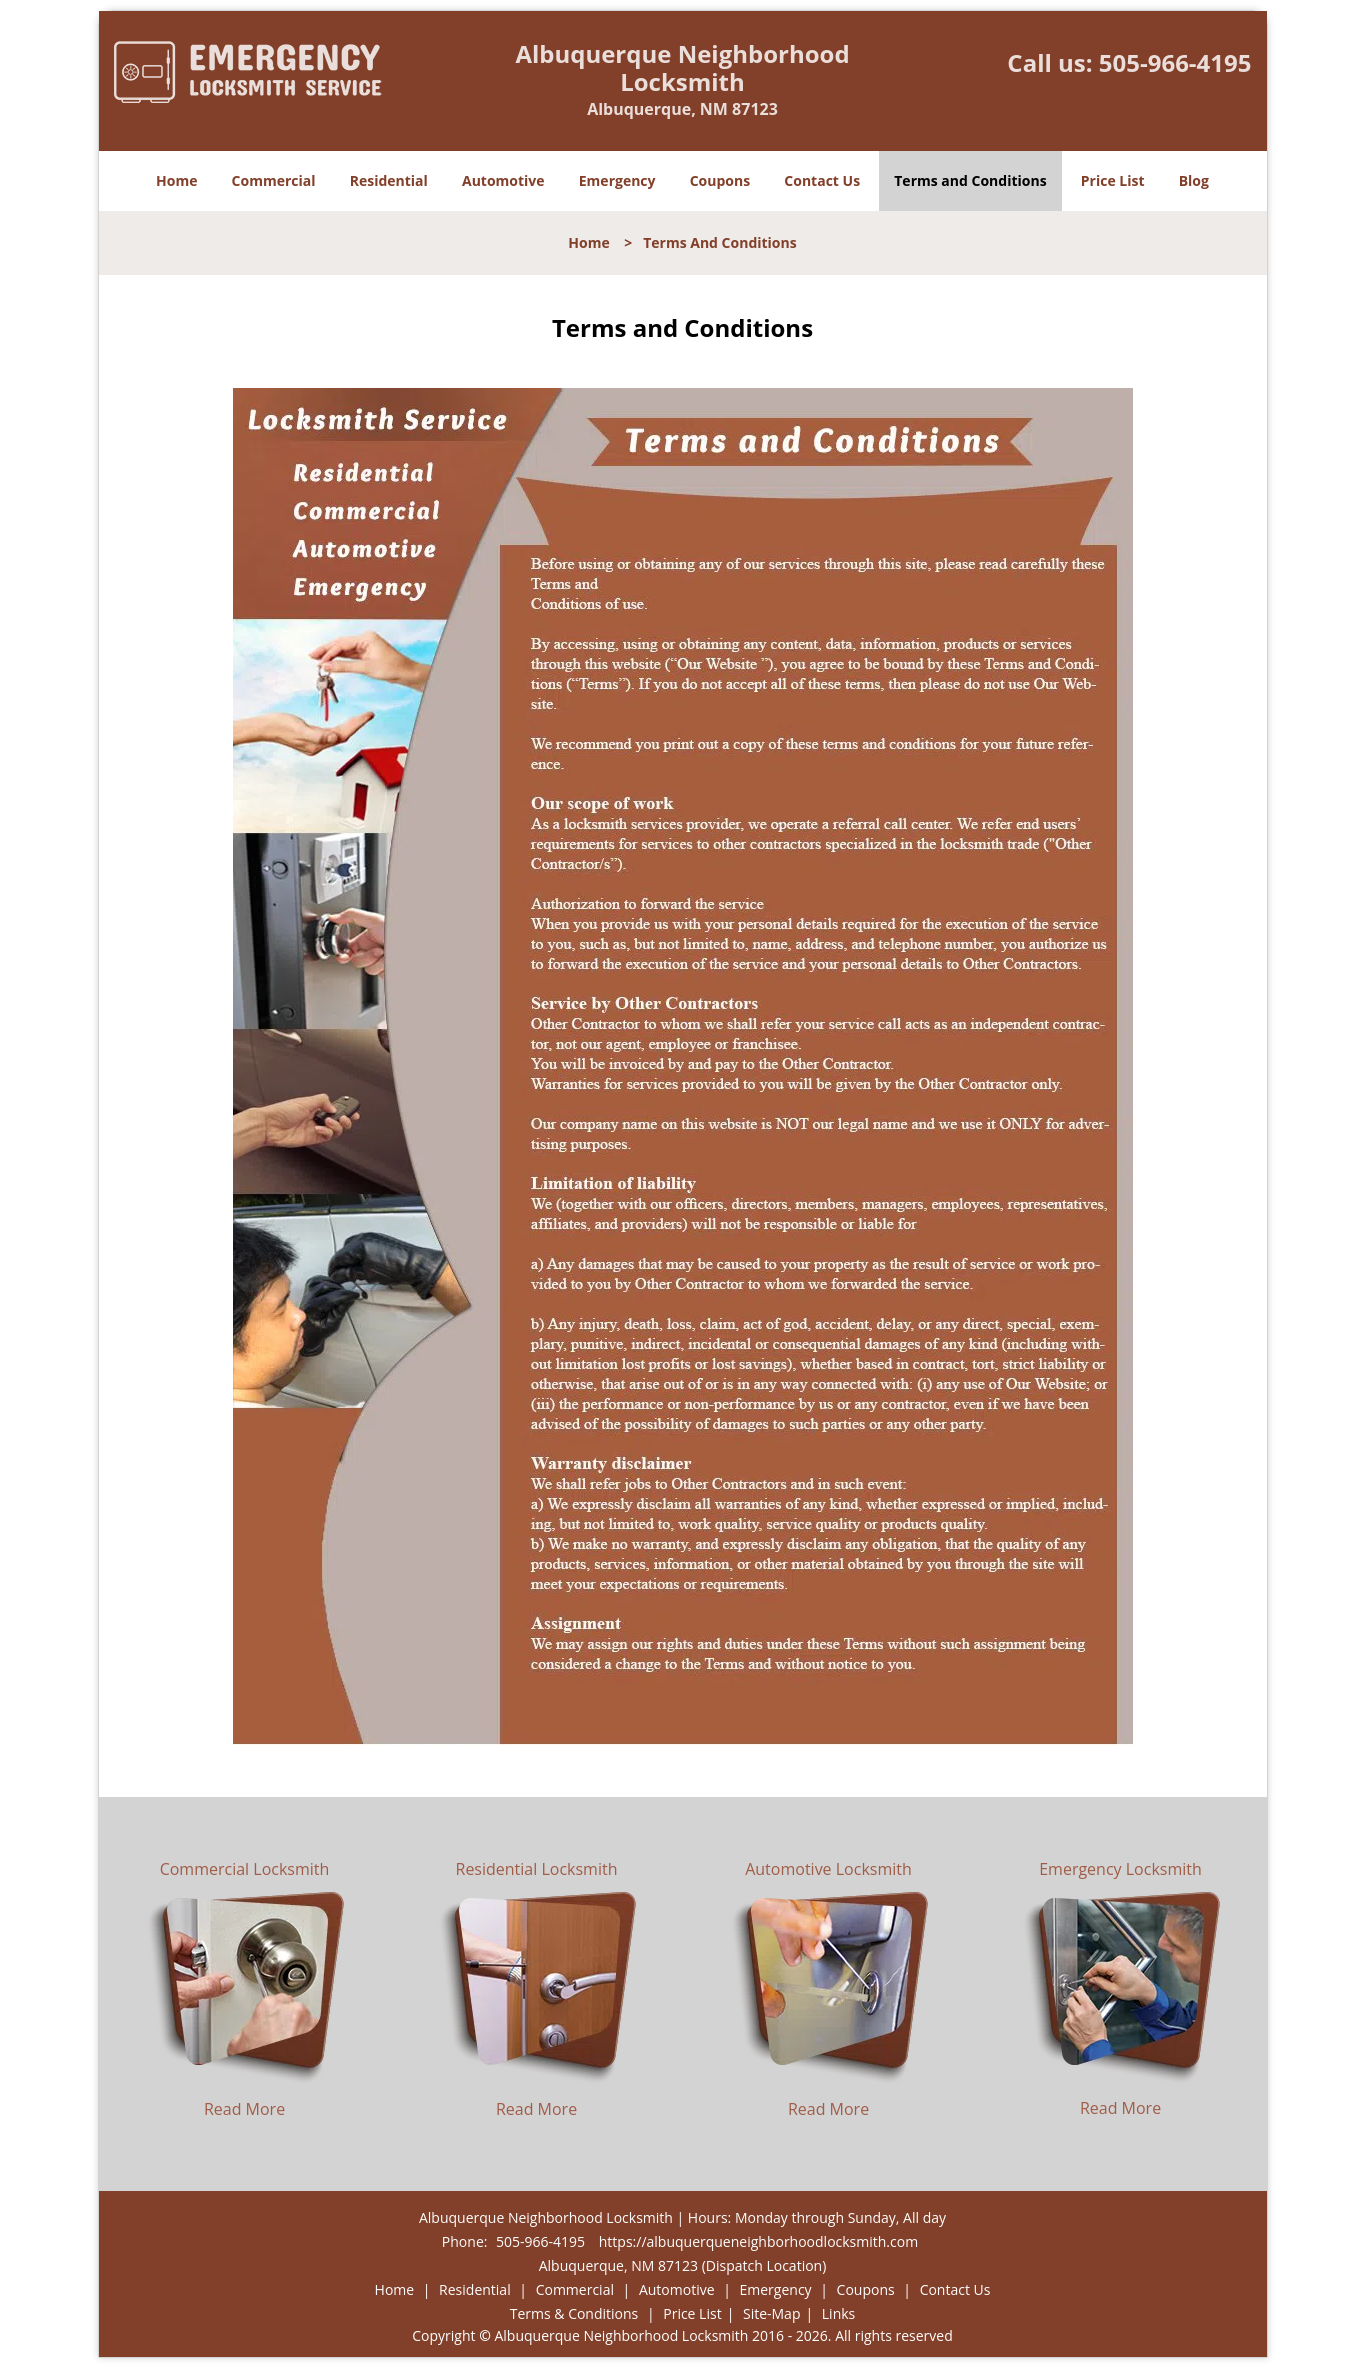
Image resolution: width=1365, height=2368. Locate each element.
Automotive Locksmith (828, 1869)
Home (176, 180)
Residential (389, 180)
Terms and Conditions (970, 180)
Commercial (274, 180)
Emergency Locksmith (1120, 1869)
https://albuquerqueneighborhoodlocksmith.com (758, 2241)
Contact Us (822, 180)
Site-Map (772, 2313)
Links (838, 2313)
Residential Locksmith (537, 1869)
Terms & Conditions (574, 2313)
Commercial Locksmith (245, 1869)
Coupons (720, 180)
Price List (1113, 180)
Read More (244, 2109)
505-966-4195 (1175, 62)
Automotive (503, 180)
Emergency (617, 180)
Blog (1194, 180)
